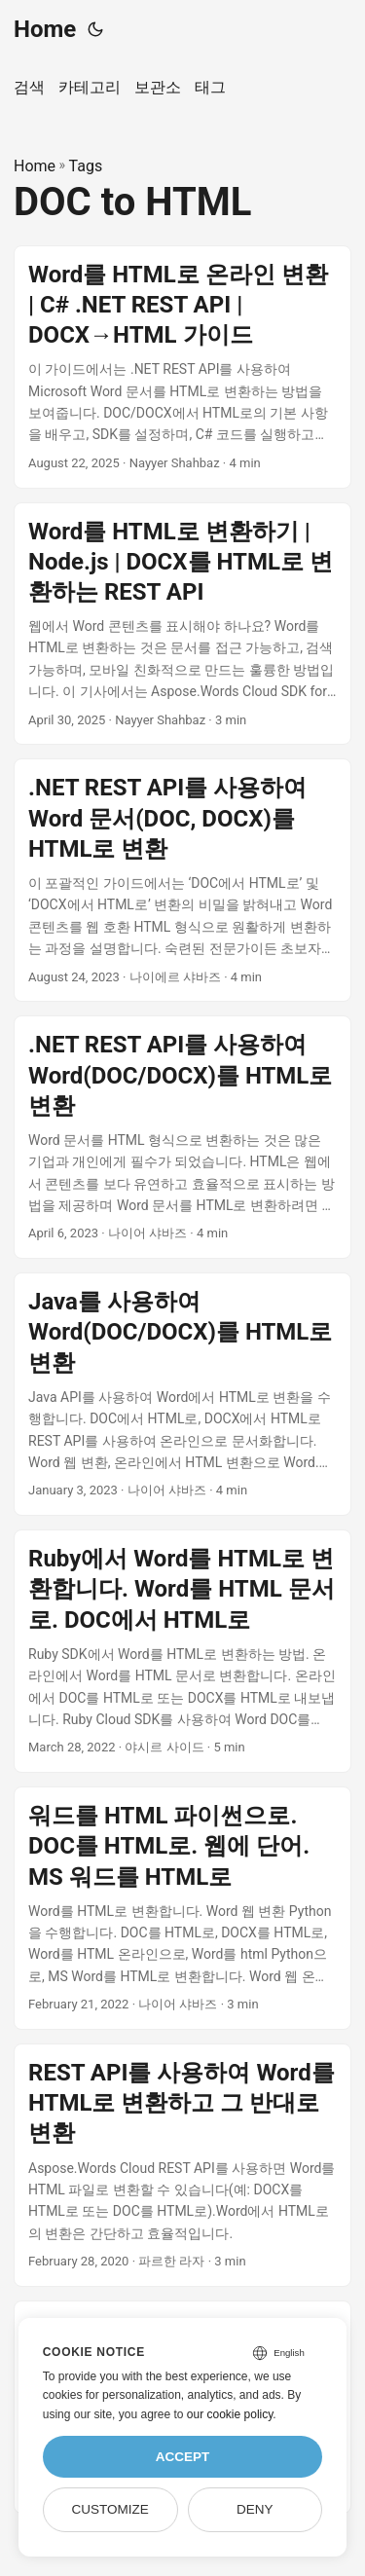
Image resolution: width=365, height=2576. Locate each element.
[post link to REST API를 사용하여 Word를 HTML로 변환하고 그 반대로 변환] (182, 2165)
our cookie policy (230, 2414)
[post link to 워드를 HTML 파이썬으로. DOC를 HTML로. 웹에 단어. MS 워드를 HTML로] (182, 1908)
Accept (183, 2456)
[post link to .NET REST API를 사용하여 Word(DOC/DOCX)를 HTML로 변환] (182, 1137)
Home (45, 29)
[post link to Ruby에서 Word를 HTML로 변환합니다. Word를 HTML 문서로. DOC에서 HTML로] (182, 1651)
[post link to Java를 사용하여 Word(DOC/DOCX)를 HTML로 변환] (182, 1394)
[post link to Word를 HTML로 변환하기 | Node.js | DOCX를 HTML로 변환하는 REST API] (182, 624)
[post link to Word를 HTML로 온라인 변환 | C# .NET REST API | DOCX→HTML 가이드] (182, 367)
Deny (255, 2509)
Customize (109, 2509)
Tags (86, 166)
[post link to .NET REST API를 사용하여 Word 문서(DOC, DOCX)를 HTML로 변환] (182, 880)
